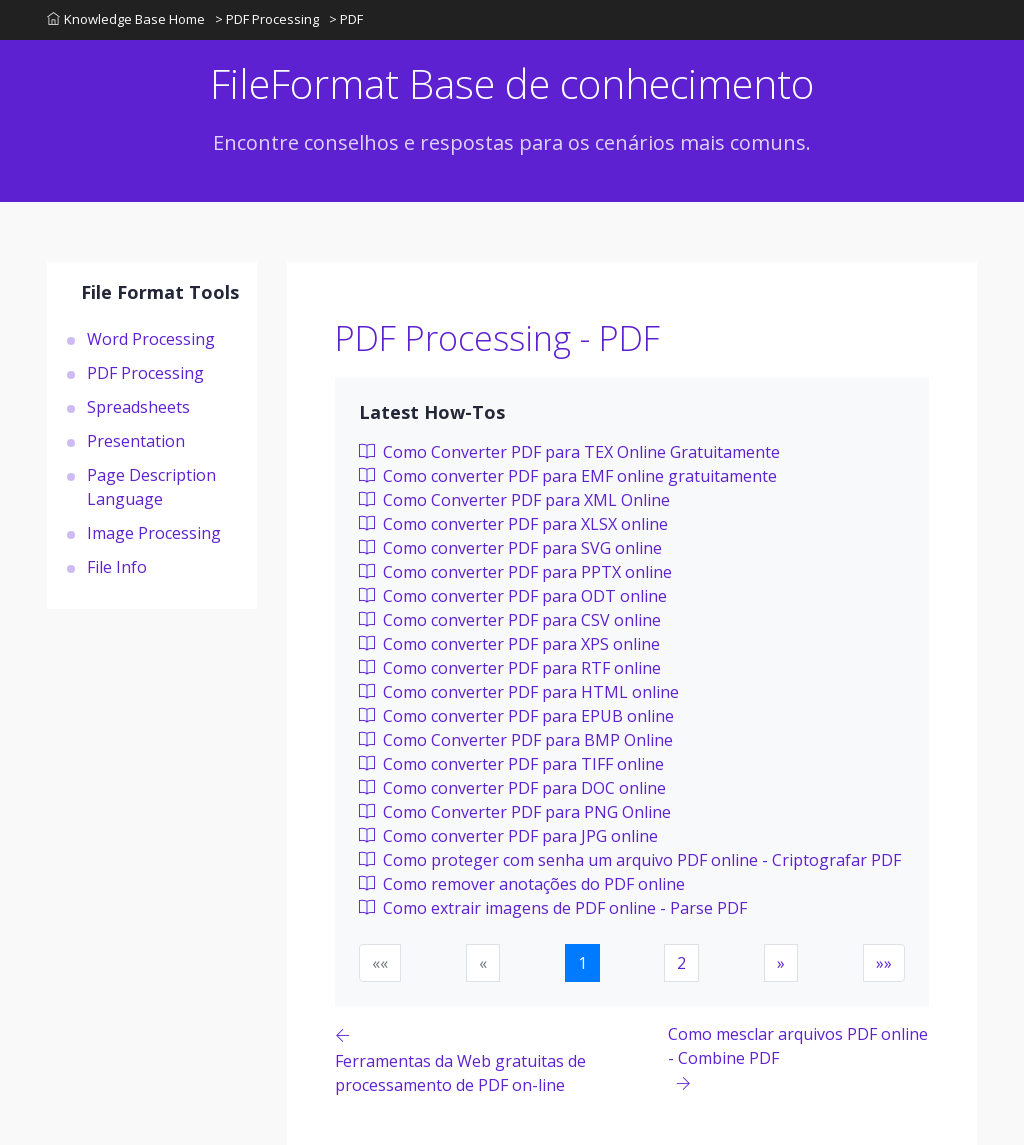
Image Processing (154, 533)
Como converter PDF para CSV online (510, 620)
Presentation (136, 441)
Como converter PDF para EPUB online (516, 716)
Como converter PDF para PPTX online (515, 572)
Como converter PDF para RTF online (510, 668)
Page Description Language (151, 487)
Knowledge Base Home (126, 19)
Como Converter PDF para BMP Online (516, 740)
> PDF (346, 19)
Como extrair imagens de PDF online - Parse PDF (553, 908)
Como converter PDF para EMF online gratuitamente (568, 476)
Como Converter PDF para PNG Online (515, 812)
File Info (117, 567)
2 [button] (681, 963)
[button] (781, 963)
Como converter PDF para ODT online (513, 596)
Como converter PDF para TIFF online (511, 764)
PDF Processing (145, 373)
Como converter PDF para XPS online (509, 644)
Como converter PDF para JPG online (508, 836)
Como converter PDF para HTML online (519, 692)
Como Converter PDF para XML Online (514, 500)
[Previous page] (501, 1059)
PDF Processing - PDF (497, 338)
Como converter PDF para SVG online (510, 548)
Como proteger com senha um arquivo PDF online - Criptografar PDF (630, 860)
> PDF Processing (267, 19)
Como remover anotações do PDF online (522, 884)
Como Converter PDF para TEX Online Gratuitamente (569, 452)
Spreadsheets (138, 407)
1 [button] (582, 963)
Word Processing (151, 339)
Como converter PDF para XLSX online (513, 524)
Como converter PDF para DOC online (512, 788)
